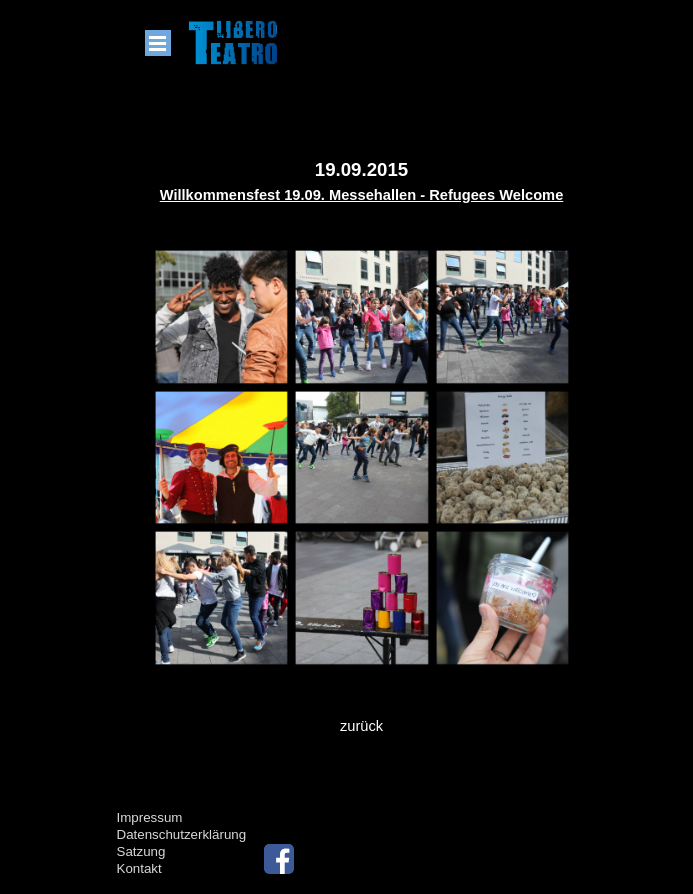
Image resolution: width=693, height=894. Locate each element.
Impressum (150, 817)
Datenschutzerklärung (182, 834)
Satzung (141, 851)
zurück (361, 726)
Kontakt (139, 868)
